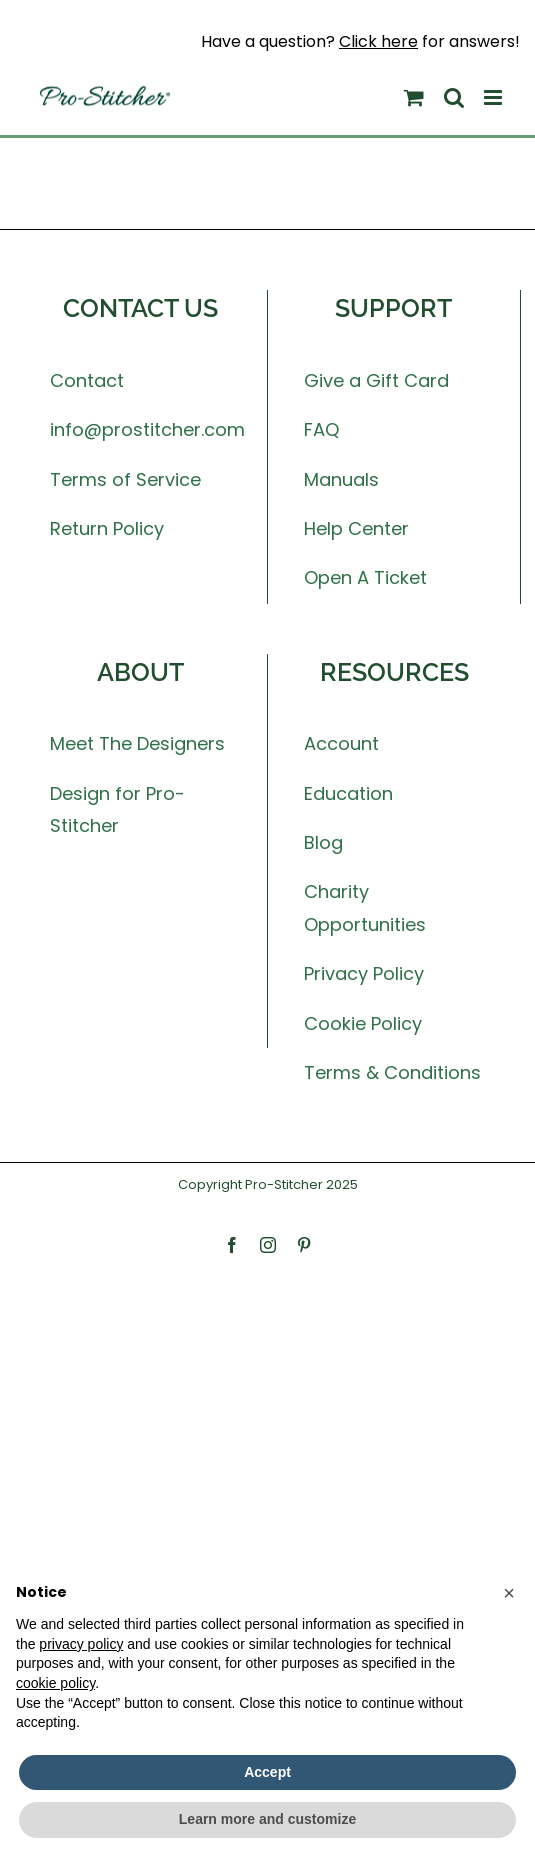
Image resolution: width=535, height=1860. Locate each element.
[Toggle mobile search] (454, 97)
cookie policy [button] (55, 1683)
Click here (378, 41)
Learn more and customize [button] (267, 1819)
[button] (509, 1593)
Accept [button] (267, 1772)
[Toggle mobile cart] (414, 97)
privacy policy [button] (81, 1644)
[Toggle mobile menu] (494, 97)
